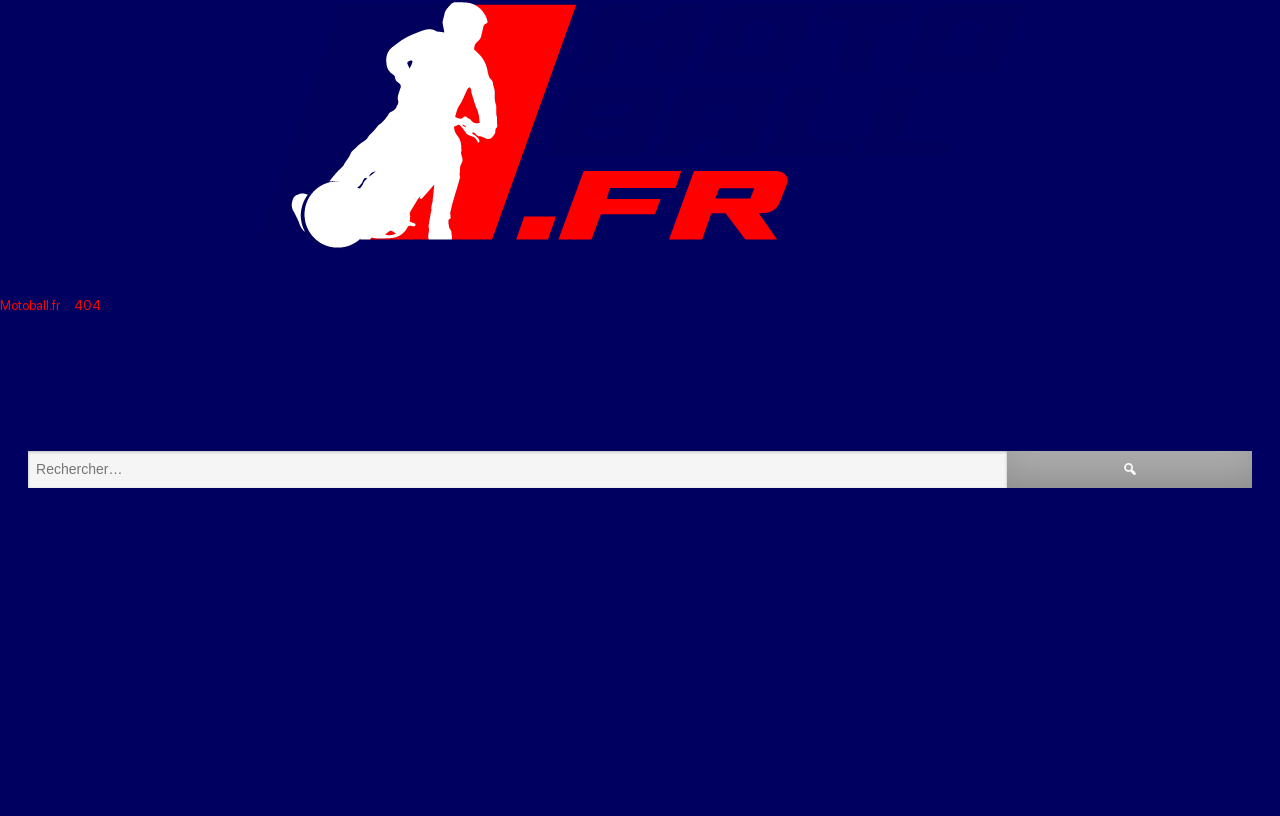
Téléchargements (1047, 272)
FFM (285, 272)
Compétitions (560, 272)
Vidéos (733, 272)
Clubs (394, 272)
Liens (855, 272)
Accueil (166, 272)
